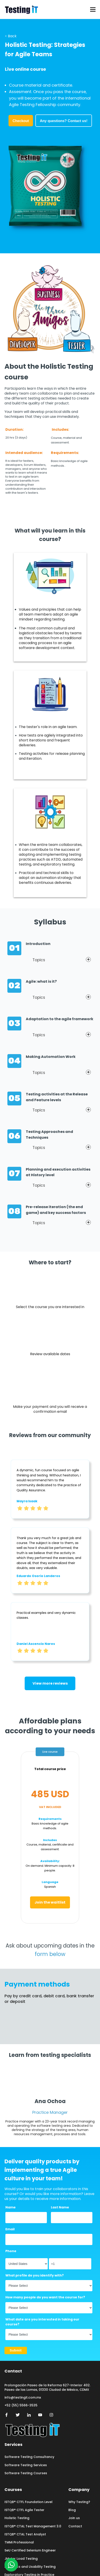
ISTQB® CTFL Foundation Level (28, 2490)
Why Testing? (79, 2490)
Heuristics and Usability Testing (30, 2554)
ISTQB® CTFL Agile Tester (24, 2498)
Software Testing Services (25, 2453)
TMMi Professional (19, 2530)
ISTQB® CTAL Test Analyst (25, 2522)
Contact (75, 2514)
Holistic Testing (16, 2506)
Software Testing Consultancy (29, 2445)
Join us (74, 2506)
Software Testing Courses (25, 2461)
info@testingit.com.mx (22, 2385)
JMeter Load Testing (21, 2546)
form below (50, 1947)
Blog (72, 2498)
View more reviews (50, 1676)
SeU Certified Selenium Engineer (30, 2538)
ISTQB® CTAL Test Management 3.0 (32, 2514)
